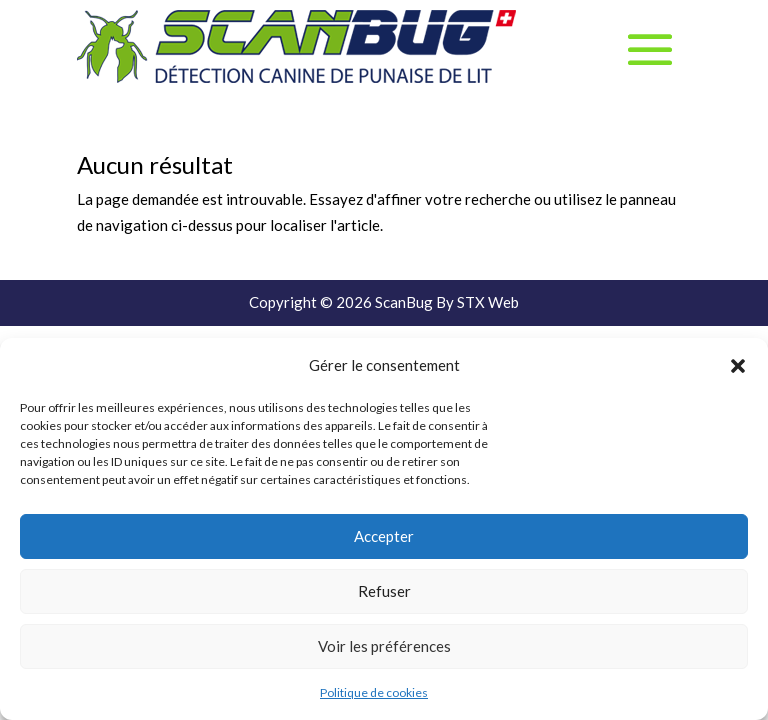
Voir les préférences (384, 646)
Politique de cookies (374, 692)
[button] (738, 366)
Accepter (384, 536)
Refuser (384, 591)
